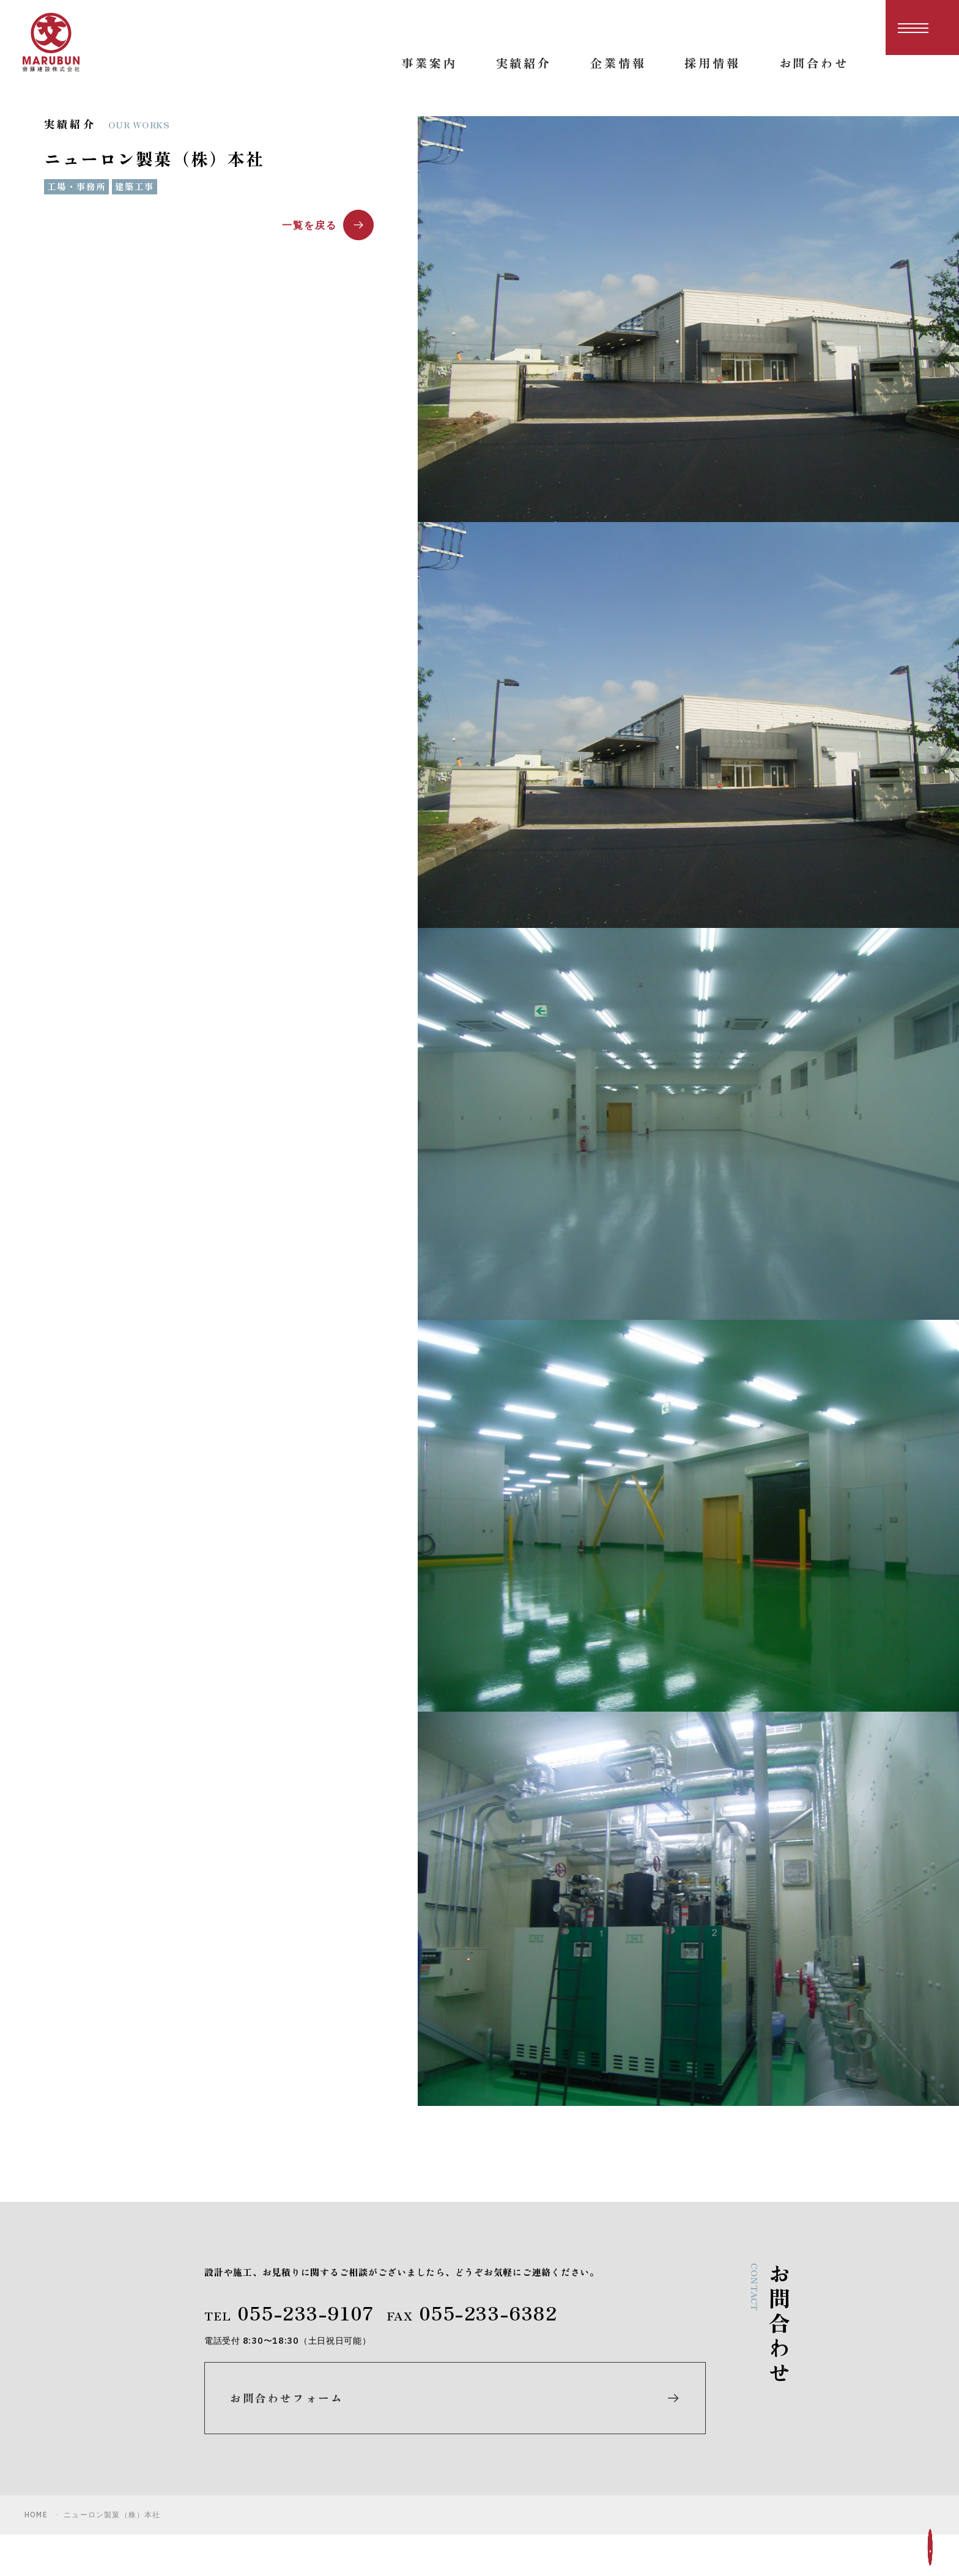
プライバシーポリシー (800, 2465)
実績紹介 (599, 2442)
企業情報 (599, 2465)
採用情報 (765, 2395)
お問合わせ (771, 2442)
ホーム (593, 2395)
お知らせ (765, 2419)
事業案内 (599, 2419)
